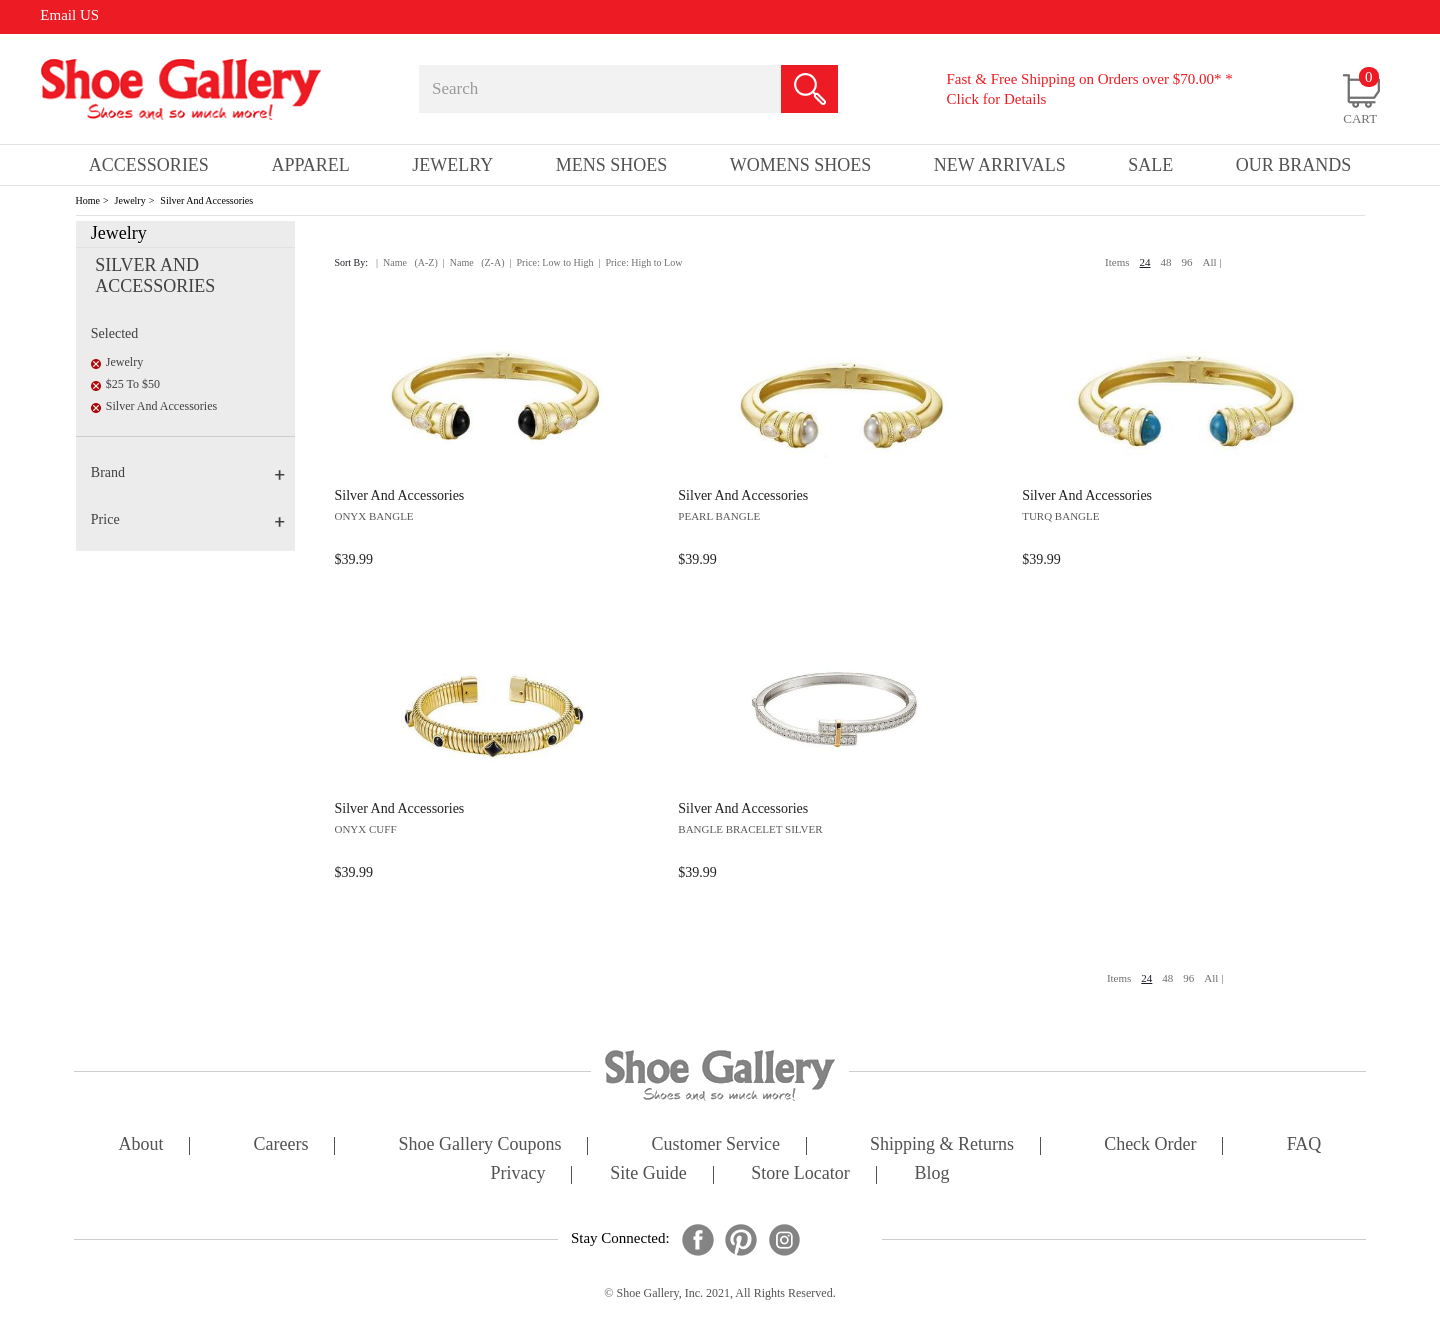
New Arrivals (1000, 165)
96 (1187, 262)
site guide (648, 1174)
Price (188, 519)
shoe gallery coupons (480, 1145)
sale (1150, 165)
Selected (114, 333)
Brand (188, 472)
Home (88, 200)
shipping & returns (942, 1145)
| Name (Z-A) (474, 262)
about (141, 1145)
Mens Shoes (612, 165)
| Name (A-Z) (407, 262)
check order (1150, 1145)
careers (281, 1145)
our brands (1294, 165)
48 (1166, 262)
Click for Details (996, 99)
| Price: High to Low (640, 262)
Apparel (310, 165)
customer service (716, 1145)
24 (1145, 262)
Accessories (149, 165)
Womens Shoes (801, 165)
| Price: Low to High (551, 262)
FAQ (1304, 1145)
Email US (69, 15)
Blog (931, 1174)
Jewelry (130, 200)
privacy (518, 1174)
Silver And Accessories (206, 200)
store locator (800, 1174)
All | (1212, 262)
